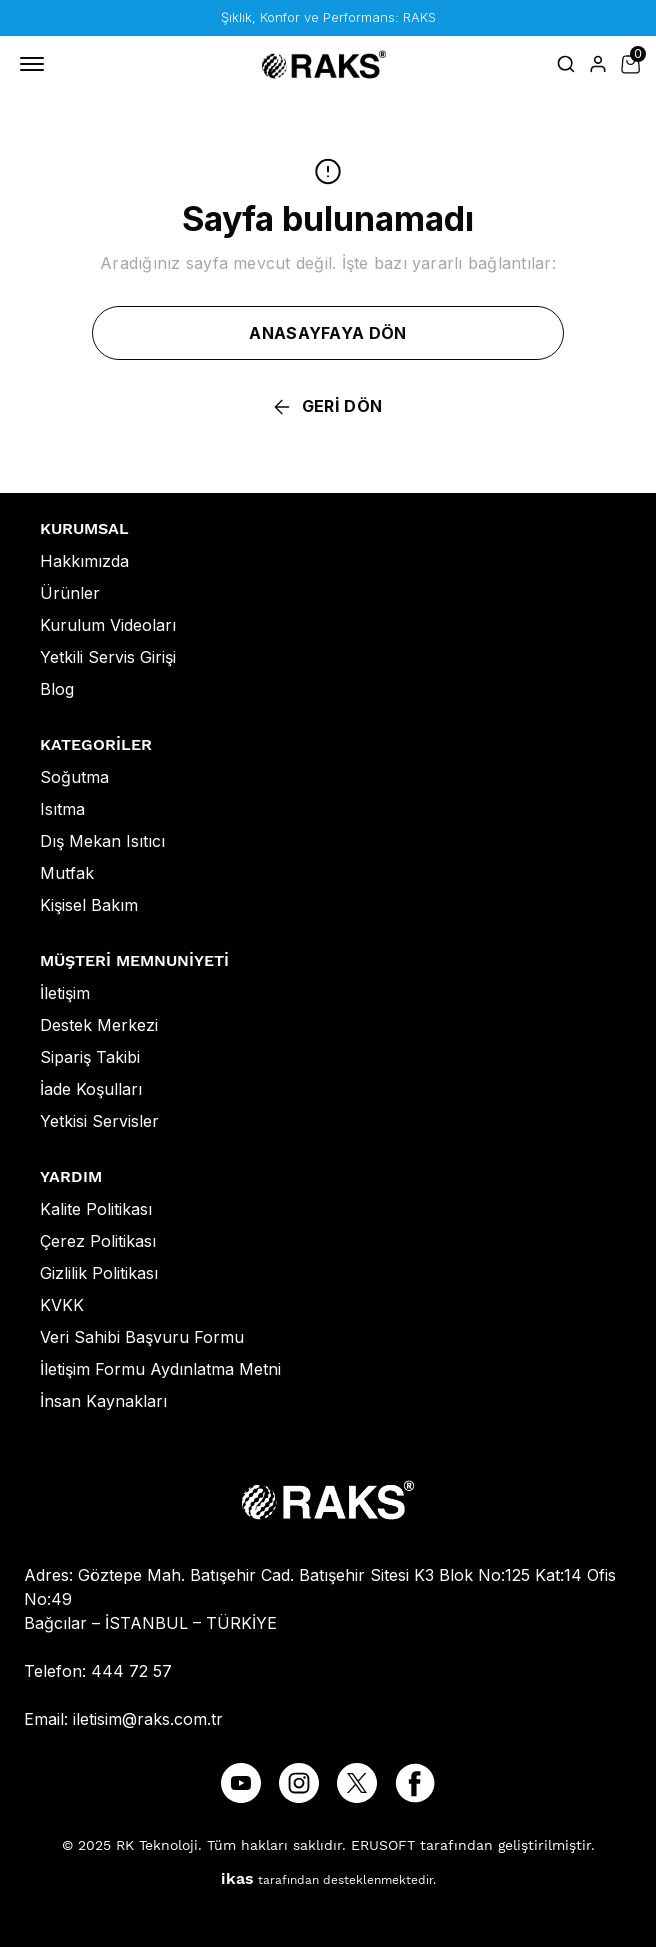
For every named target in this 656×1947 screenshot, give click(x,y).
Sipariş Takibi (90, 1057)
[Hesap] (598, 64)
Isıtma (62, 809)
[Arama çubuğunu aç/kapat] (566, 64)
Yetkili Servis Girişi (108, 657)
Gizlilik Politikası (99, 1273)
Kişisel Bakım (89, 905)
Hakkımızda (84, 561)
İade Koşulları (91, 1089)
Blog (57, 689)
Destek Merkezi (99, 1025)
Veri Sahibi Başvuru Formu (142, 1337)
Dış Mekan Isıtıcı (102, 841)
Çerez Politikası (98, 1241)
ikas (237, 1878)
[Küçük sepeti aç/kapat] (630, 64)
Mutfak (67, 873)
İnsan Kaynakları (103, 1401)
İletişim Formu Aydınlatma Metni (160, 1369)
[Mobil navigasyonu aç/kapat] (36, 64)
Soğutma (74, 777)
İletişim (65, 993)
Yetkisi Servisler (99, 1121)
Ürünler (70, 593)
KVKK (62, 1305)
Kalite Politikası (96, 1209)
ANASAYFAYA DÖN (327, 333)
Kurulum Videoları (108, 625)
